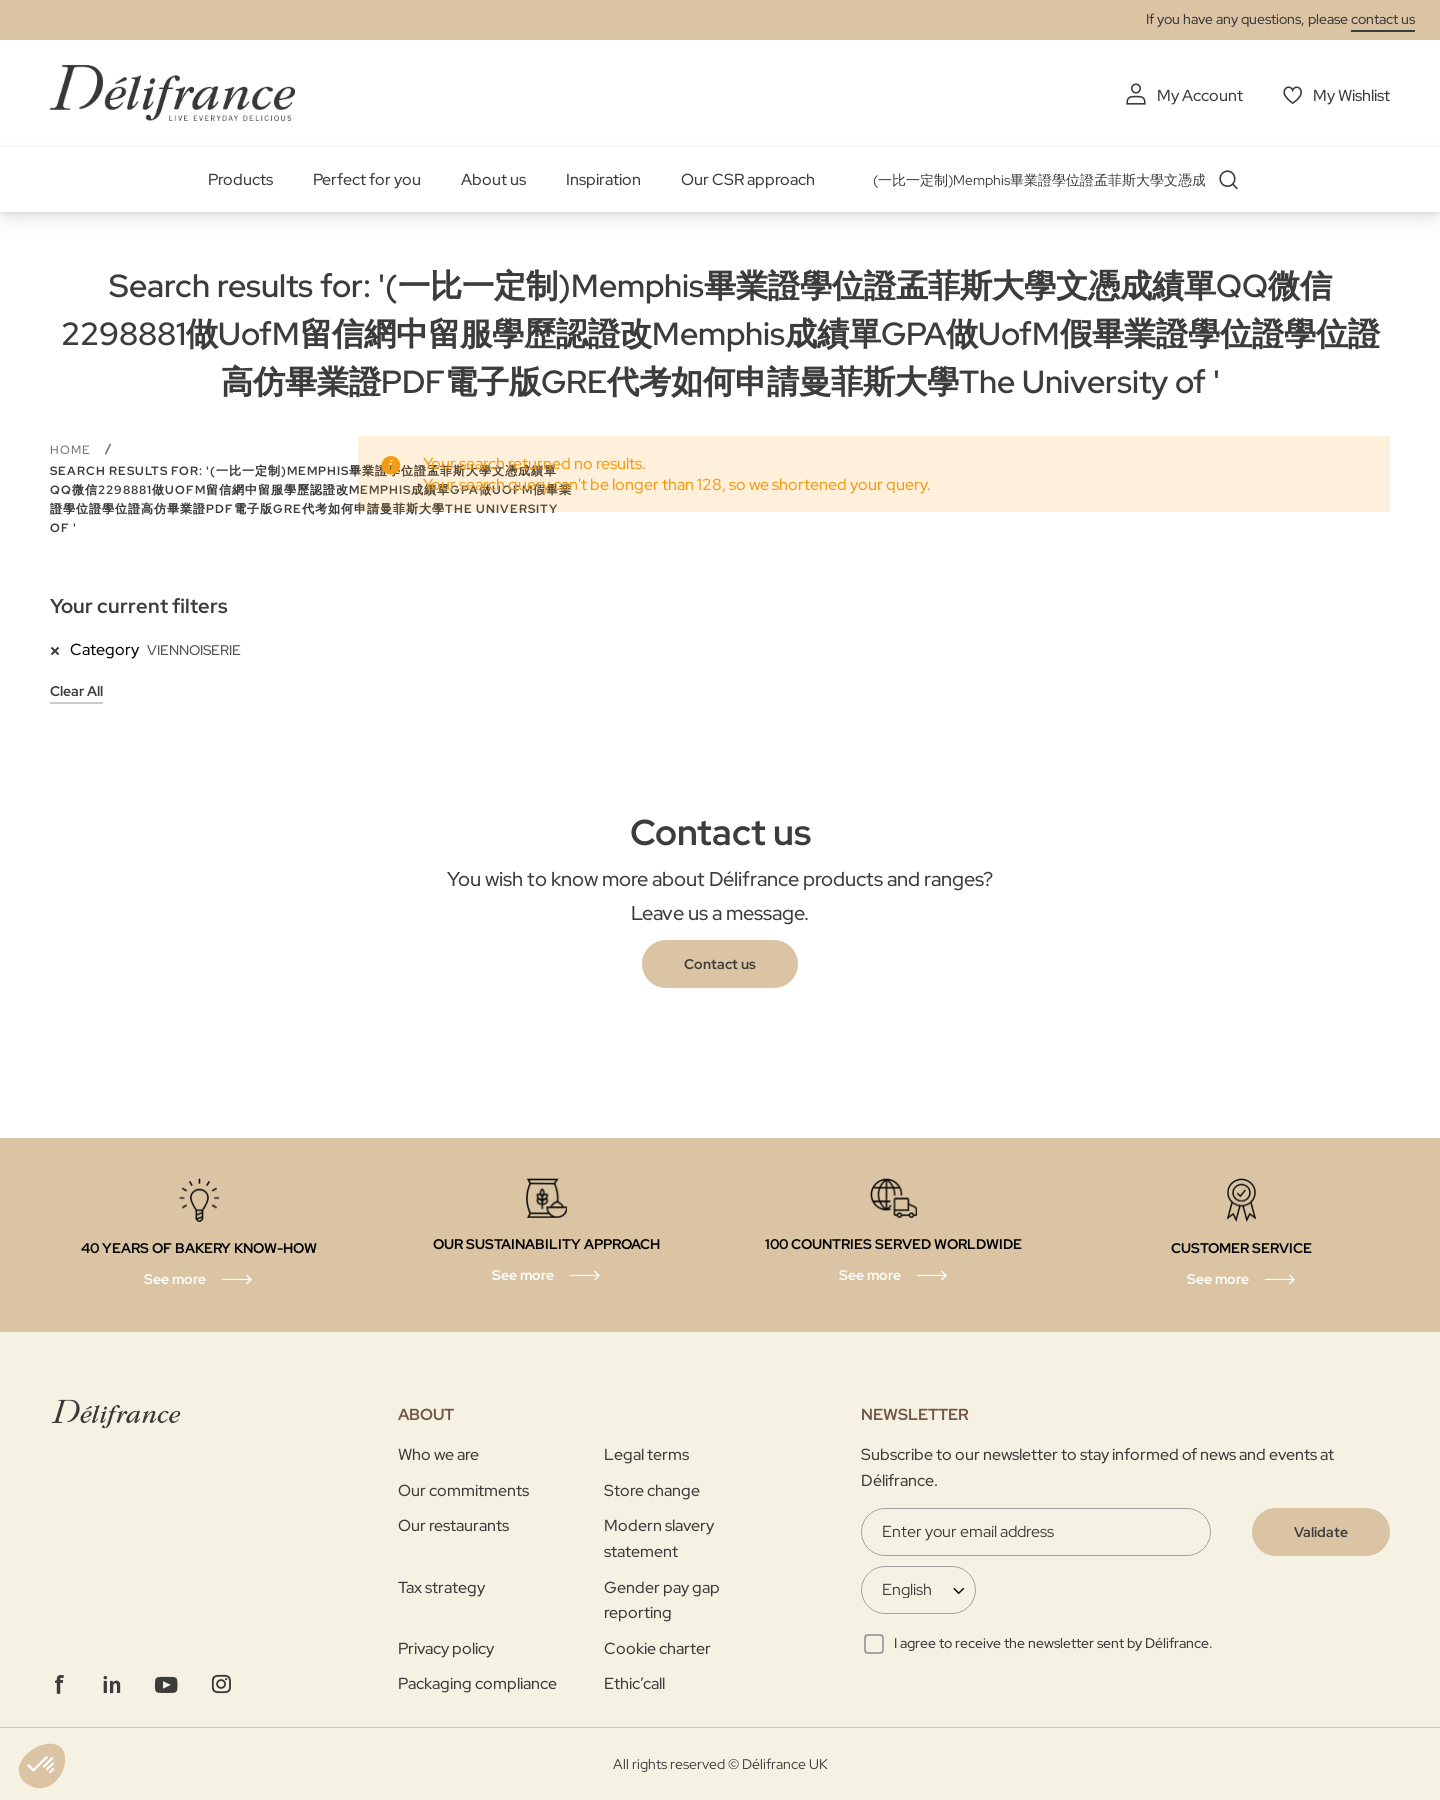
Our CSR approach (748, 179)
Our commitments (463, 1490)
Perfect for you (367, 179)
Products (240, 179)
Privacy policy (446, 1648)
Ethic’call (634, 1683)
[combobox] (1063, 180)
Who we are (438, 1454)
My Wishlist (1351, 95)
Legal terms (646, 1454)
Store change (652, 1490)
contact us (1383, 19)
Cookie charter (657, 1648)
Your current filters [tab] (139, 606)
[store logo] (172, 92)
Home (72, 450)
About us (493, 179)
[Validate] (1321, 1532)
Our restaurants (453, 1525)
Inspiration (603, 179)
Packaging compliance (477, 1683)
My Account (1200, 95)
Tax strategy (441, 1587)
